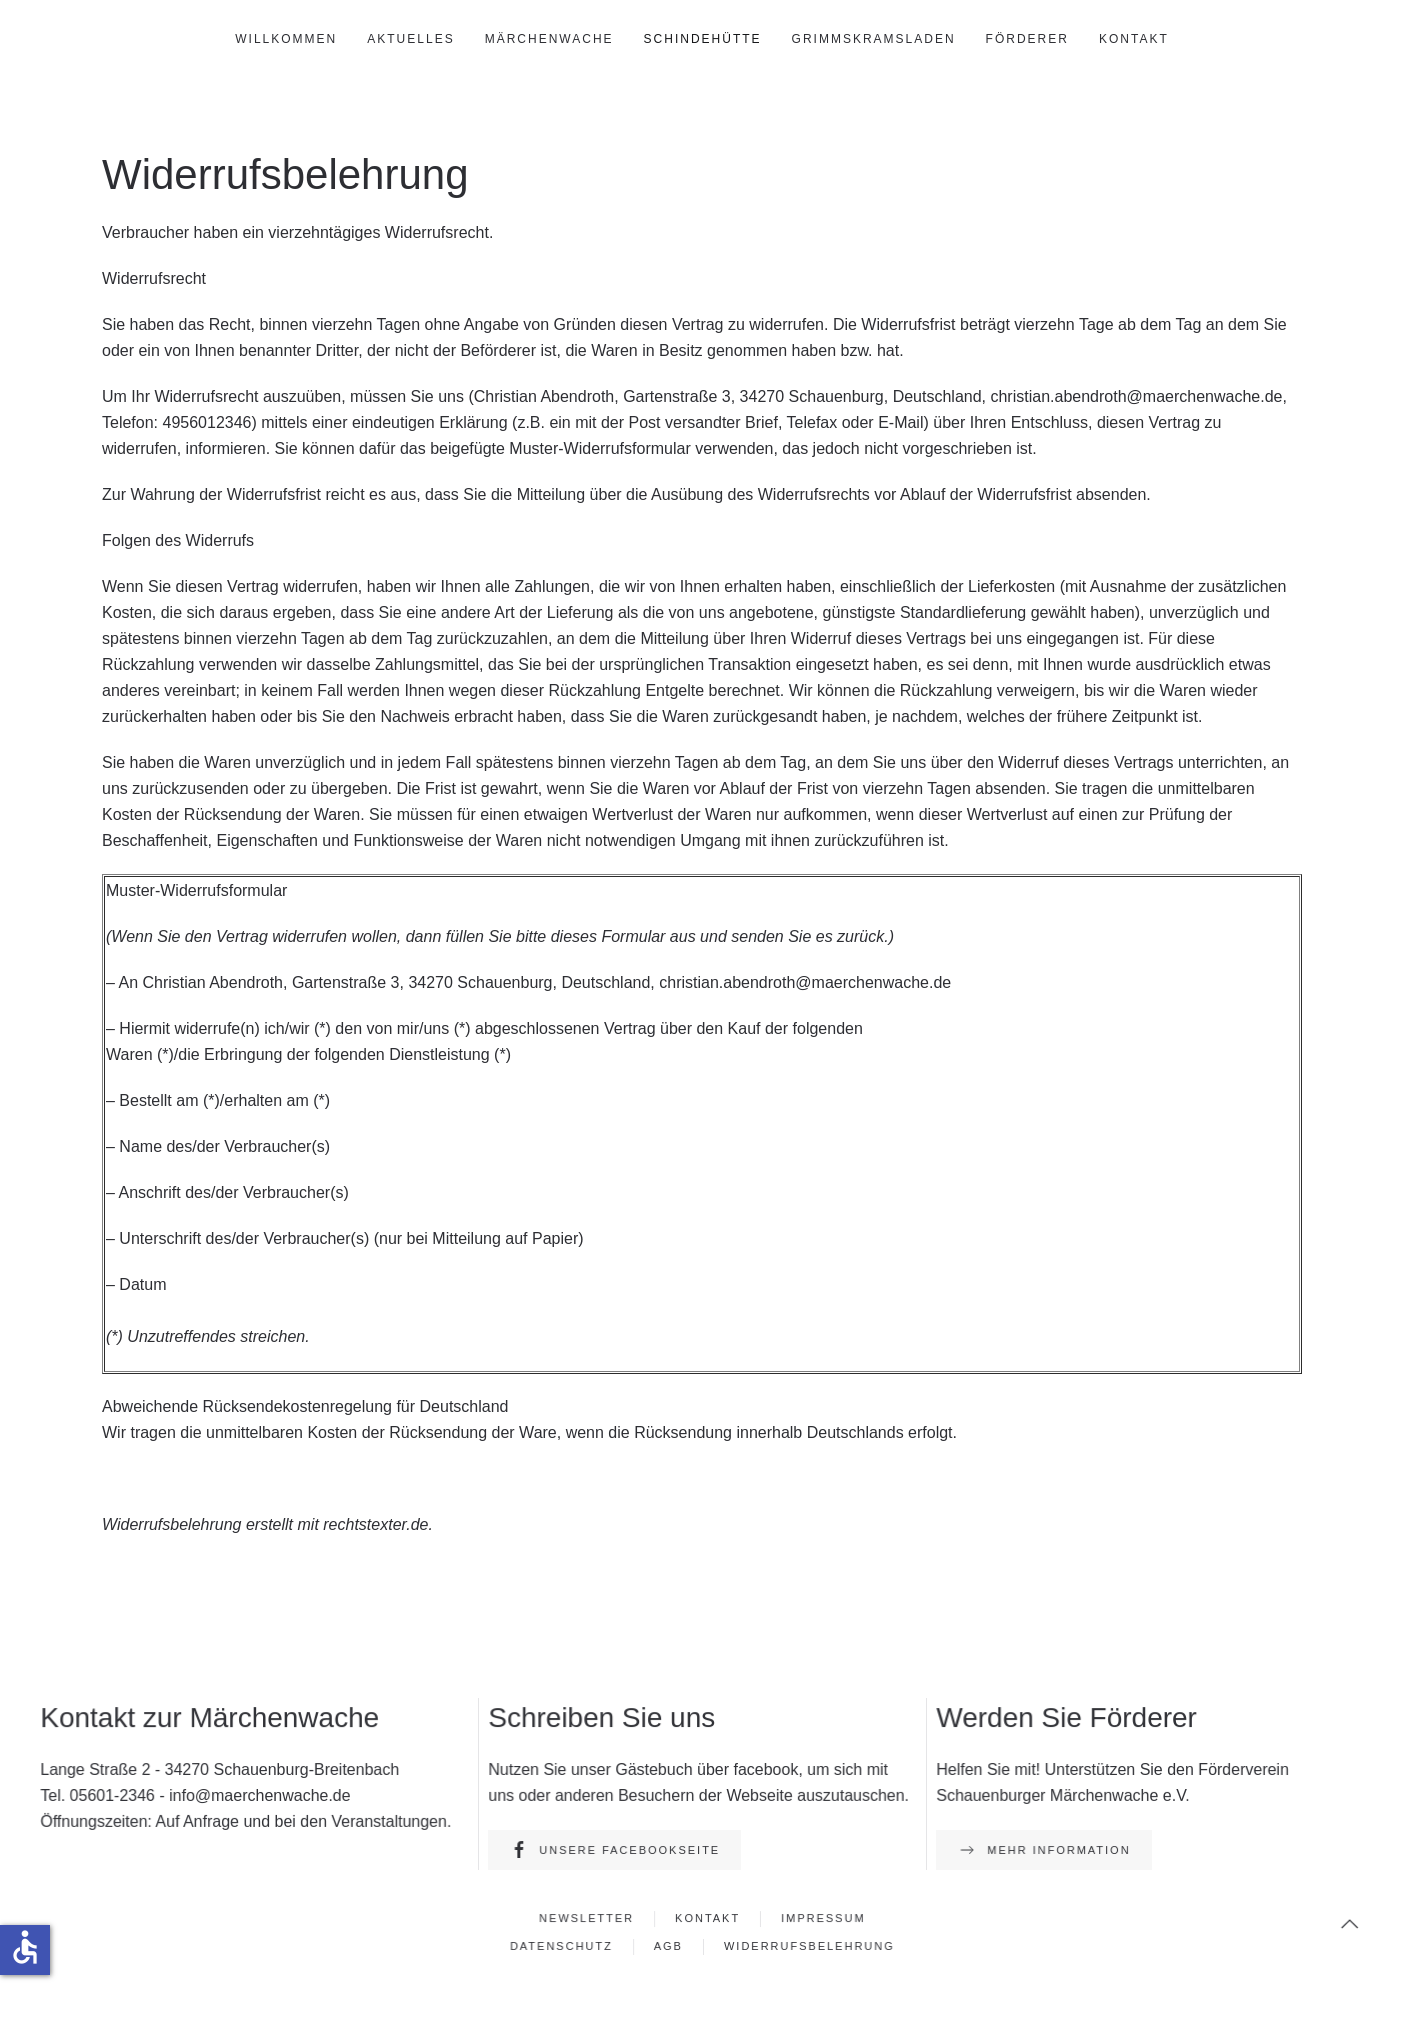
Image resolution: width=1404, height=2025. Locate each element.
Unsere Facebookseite (616, 1850)
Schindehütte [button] (703, 39)
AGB (668, 1945)
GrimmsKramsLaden (874, 39)
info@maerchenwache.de (260, 1795)
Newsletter (588, 1918)
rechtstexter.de (375, 1524)
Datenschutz (563, 1945)
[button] (1345, 1924)
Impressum (820, 1918)
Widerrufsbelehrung (806, 1945)
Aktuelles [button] (410, 39)
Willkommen (286, 39)
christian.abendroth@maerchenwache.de (1136, 396)
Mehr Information (1046, 1850)
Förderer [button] (1027, 39)
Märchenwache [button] (549, 39)
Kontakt (1134, 39)
